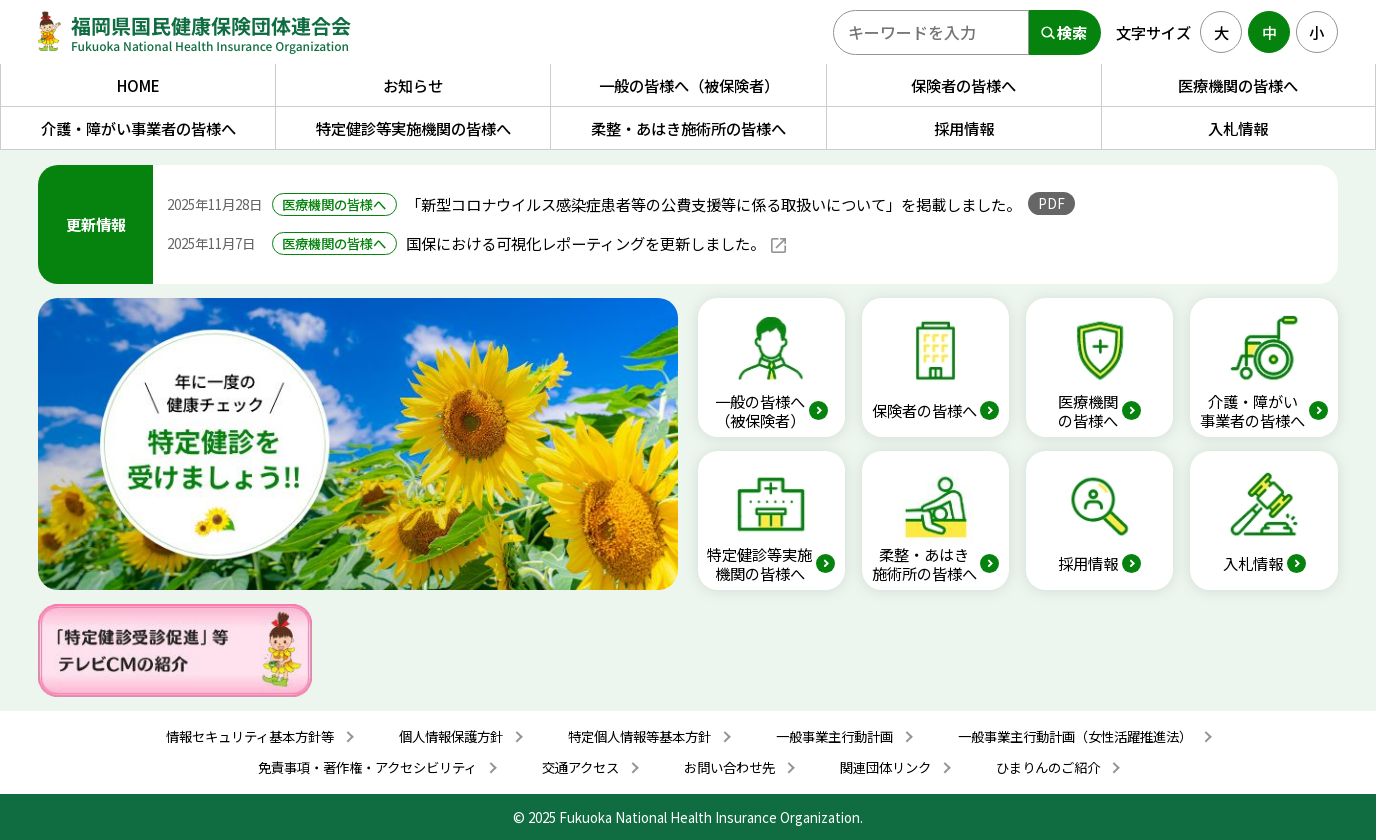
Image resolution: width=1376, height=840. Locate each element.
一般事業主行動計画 (834, 736)
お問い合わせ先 (729, 767)
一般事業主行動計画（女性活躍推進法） (1075, 736)
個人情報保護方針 (451, 736)
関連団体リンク (885, 767)
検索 (1072, 32)
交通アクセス (580, 767)
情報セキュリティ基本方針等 (250, 736)
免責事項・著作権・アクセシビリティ (367, 767)
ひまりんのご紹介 (1048, 767)
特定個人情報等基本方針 (639, 736)
